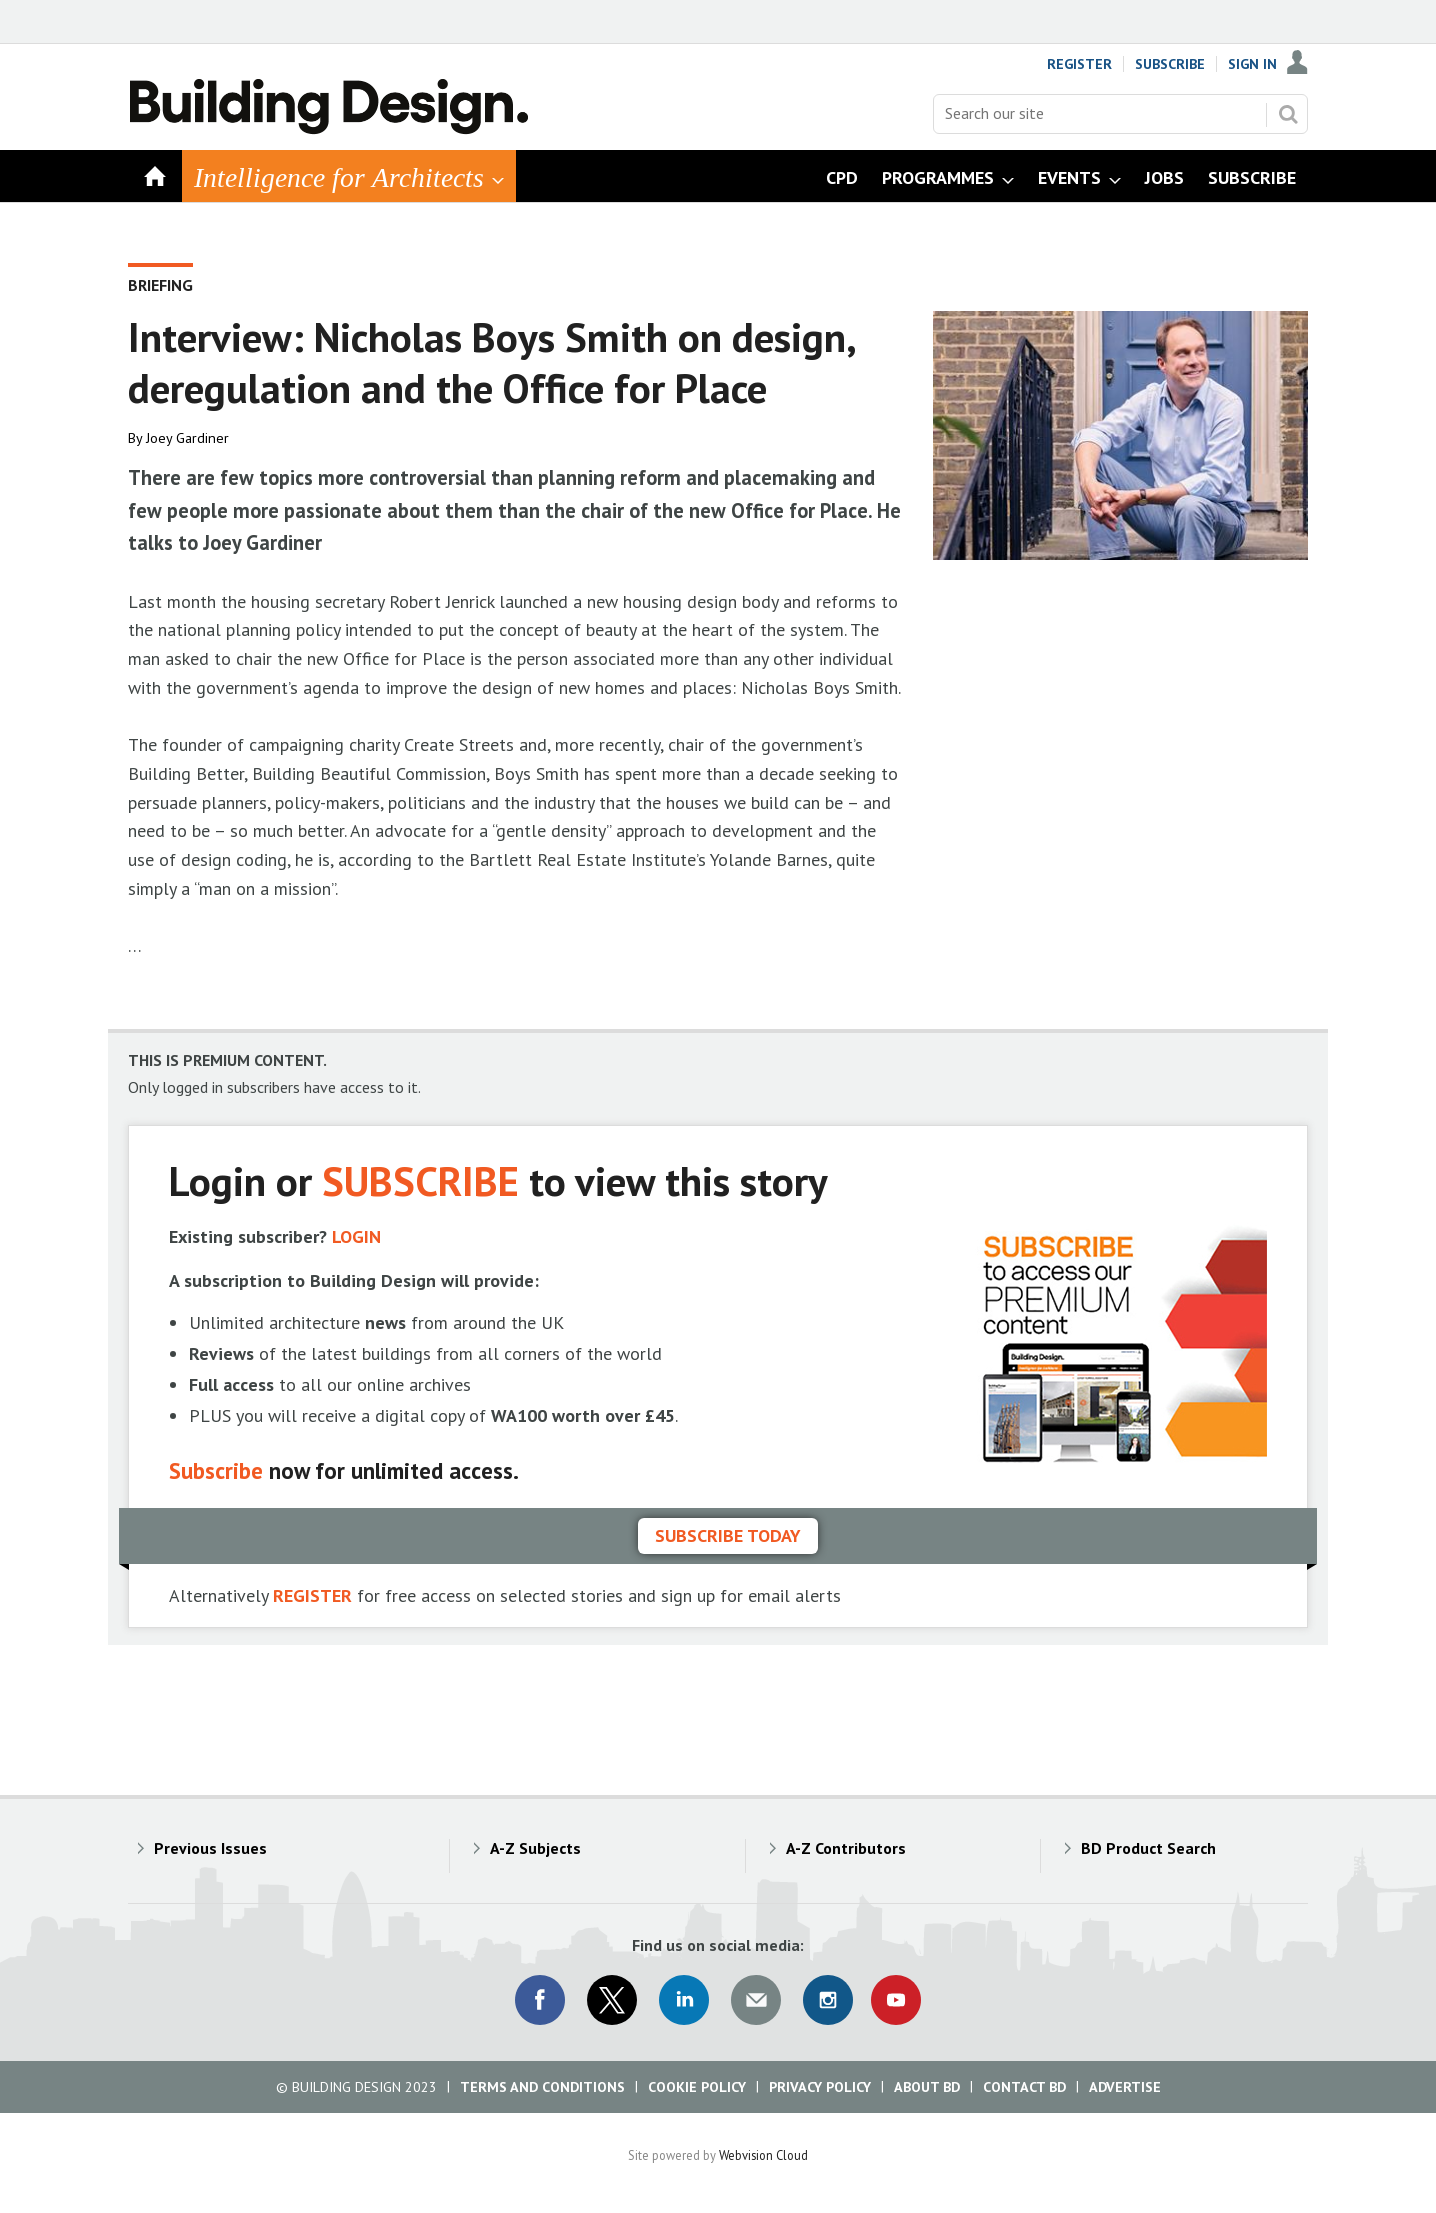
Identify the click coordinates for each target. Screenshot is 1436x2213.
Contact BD (1024, 2087)
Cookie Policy (697, 2087)
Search (1288, 114)
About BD (927, 2087)
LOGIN (356, 1236)
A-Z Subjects (535, 1848)
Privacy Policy (820, 2087)
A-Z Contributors (846, 1848)
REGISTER (312, 1595)
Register (1079, 64)
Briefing (160, 285)
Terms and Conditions (542, 2087)
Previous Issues (210, 1848)
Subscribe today (728, 1535)
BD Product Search (1148, 1848)
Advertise (1125, 2087)
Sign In (1252, 64)
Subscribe (1170, 64)
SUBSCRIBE (420, 1180)
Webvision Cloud (763, 2155)
